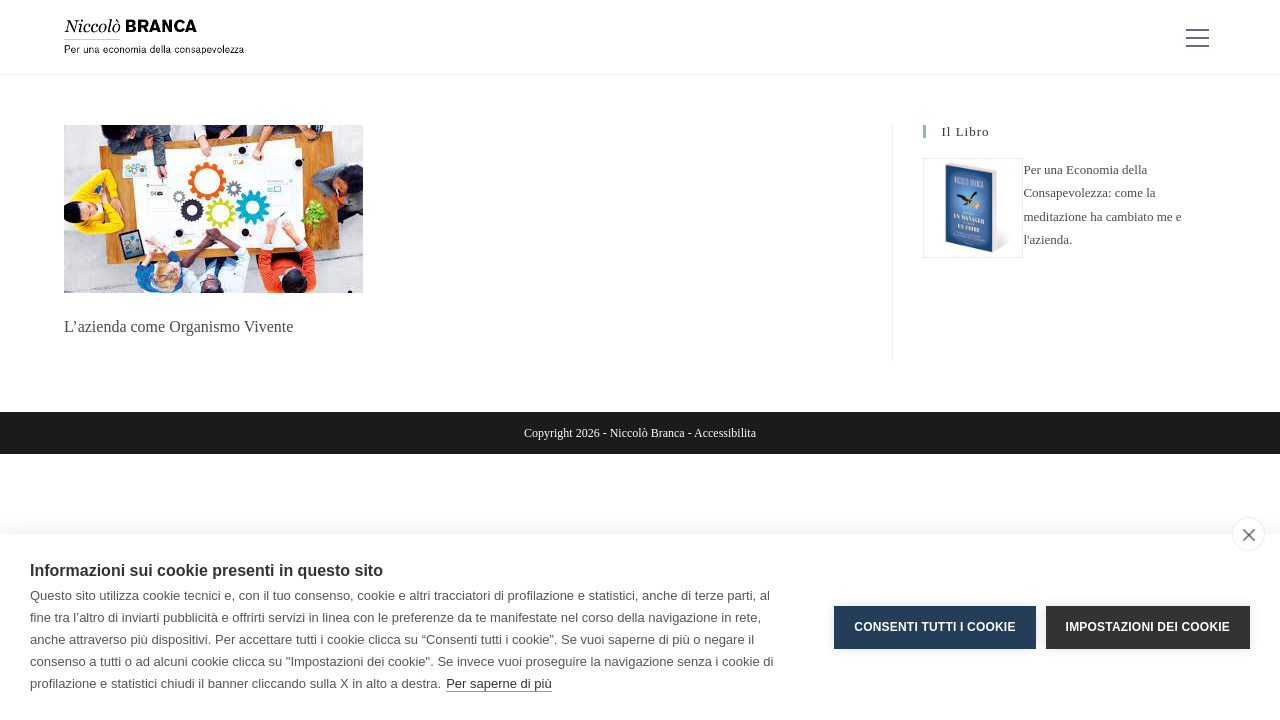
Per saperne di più (499, 683)
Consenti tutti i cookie (934, 627)
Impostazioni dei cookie (1148, 627)
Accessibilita (725, 433)
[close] (1248, 534)
